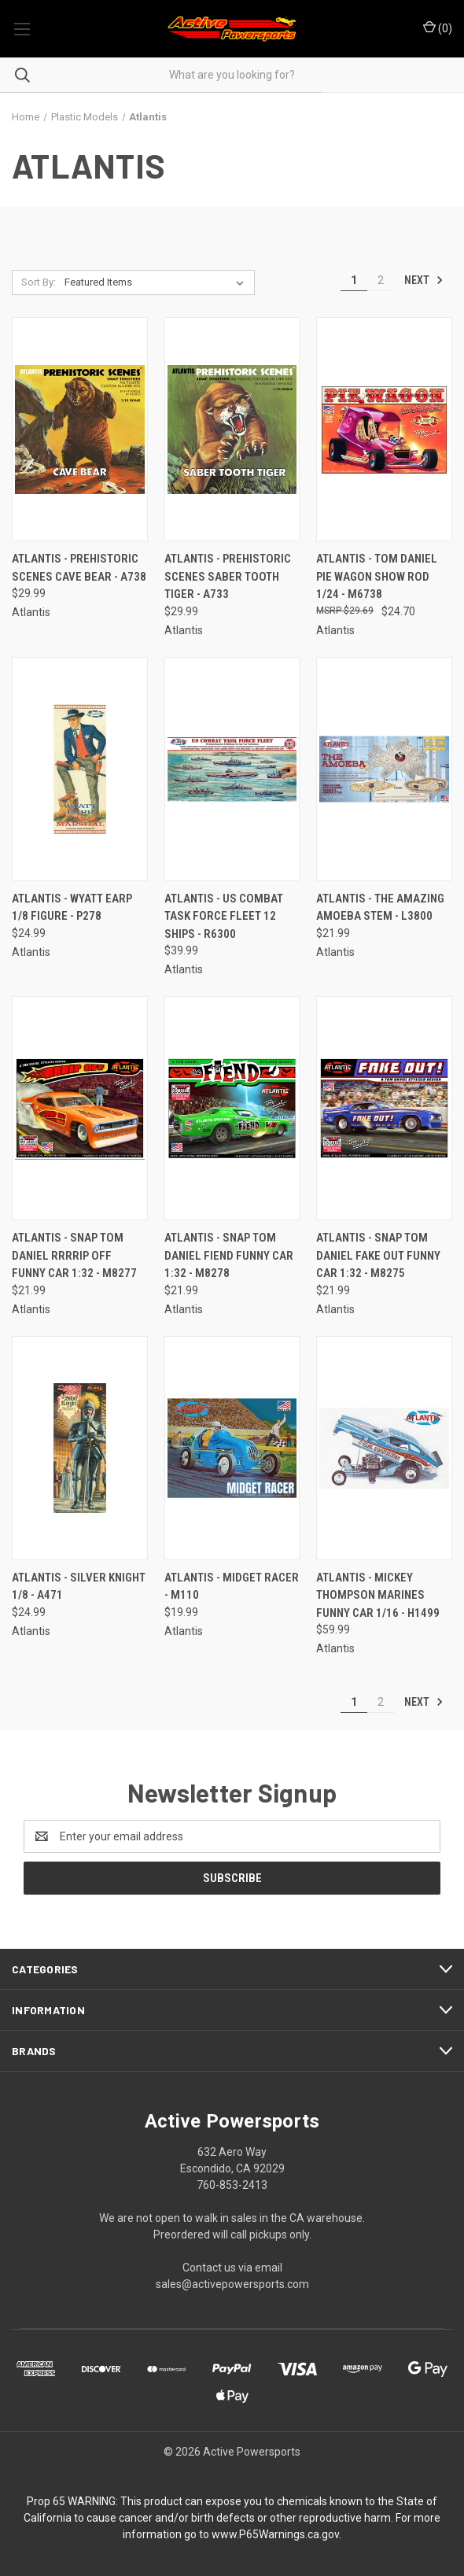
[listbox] (157, 282)
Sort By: (38, 282)
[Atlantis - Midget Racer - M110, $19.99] (232, 1448)
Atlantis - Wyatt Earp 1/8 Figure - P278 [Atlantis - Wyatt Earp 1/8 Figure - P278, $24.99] (72, 907)
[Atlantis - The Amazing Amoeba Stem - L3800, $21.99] (384, 769)
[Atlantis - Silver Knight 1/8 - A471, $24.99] (80, 1448)
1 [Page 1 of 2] (354, 280)
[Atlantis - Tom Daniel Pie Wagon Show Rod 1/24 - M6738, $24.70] (384, 429)
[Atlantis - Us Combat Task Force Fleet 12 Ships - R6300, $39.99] (232, 769)
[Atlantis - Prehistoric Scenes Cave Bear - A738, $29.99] (80, 429)
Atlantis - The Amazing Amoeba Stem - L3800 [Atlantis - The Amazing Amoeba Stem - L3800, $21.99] (380, 907)
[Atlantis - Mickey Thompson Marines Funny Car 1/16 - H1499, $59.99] (384, 1448)
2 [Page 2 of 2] (380, 280)
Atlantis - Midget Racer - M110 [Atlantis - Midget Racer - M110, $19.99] (231, 1586)
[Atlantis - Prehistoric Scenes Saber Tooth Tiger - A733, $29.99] (232, 429)
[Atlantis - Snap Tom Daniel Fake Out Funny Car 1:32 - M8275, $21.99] (384, 1108)
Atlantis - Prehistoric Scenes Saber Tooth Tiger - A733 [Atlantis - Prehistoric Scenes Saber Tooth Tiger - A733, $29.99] (227, 576)
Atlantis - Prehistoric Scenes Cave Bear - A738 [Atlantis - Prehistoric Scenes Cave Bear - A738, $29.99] (79, 568)
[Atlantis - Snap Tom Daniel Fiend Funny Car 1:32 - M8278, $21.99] (232, 1108)
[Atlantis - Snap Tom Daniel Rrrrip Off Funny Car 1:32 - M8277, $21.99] (80, 1108)
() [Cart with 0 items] (437, 27)
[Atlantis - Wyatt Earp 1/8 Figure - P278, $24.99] (80, 769)
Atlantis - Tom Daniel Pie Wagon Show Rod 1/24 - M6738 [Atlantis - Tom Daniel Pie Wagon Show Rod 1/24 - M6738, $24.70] (376, 576)
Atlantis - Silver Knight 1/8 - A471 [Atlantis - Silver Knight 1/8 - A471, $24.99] (78, 1586)
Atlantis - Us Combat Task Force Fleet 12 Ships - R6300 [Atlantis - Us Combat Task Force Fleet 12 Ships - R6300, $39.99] (223, 916)
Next (424, 280)
